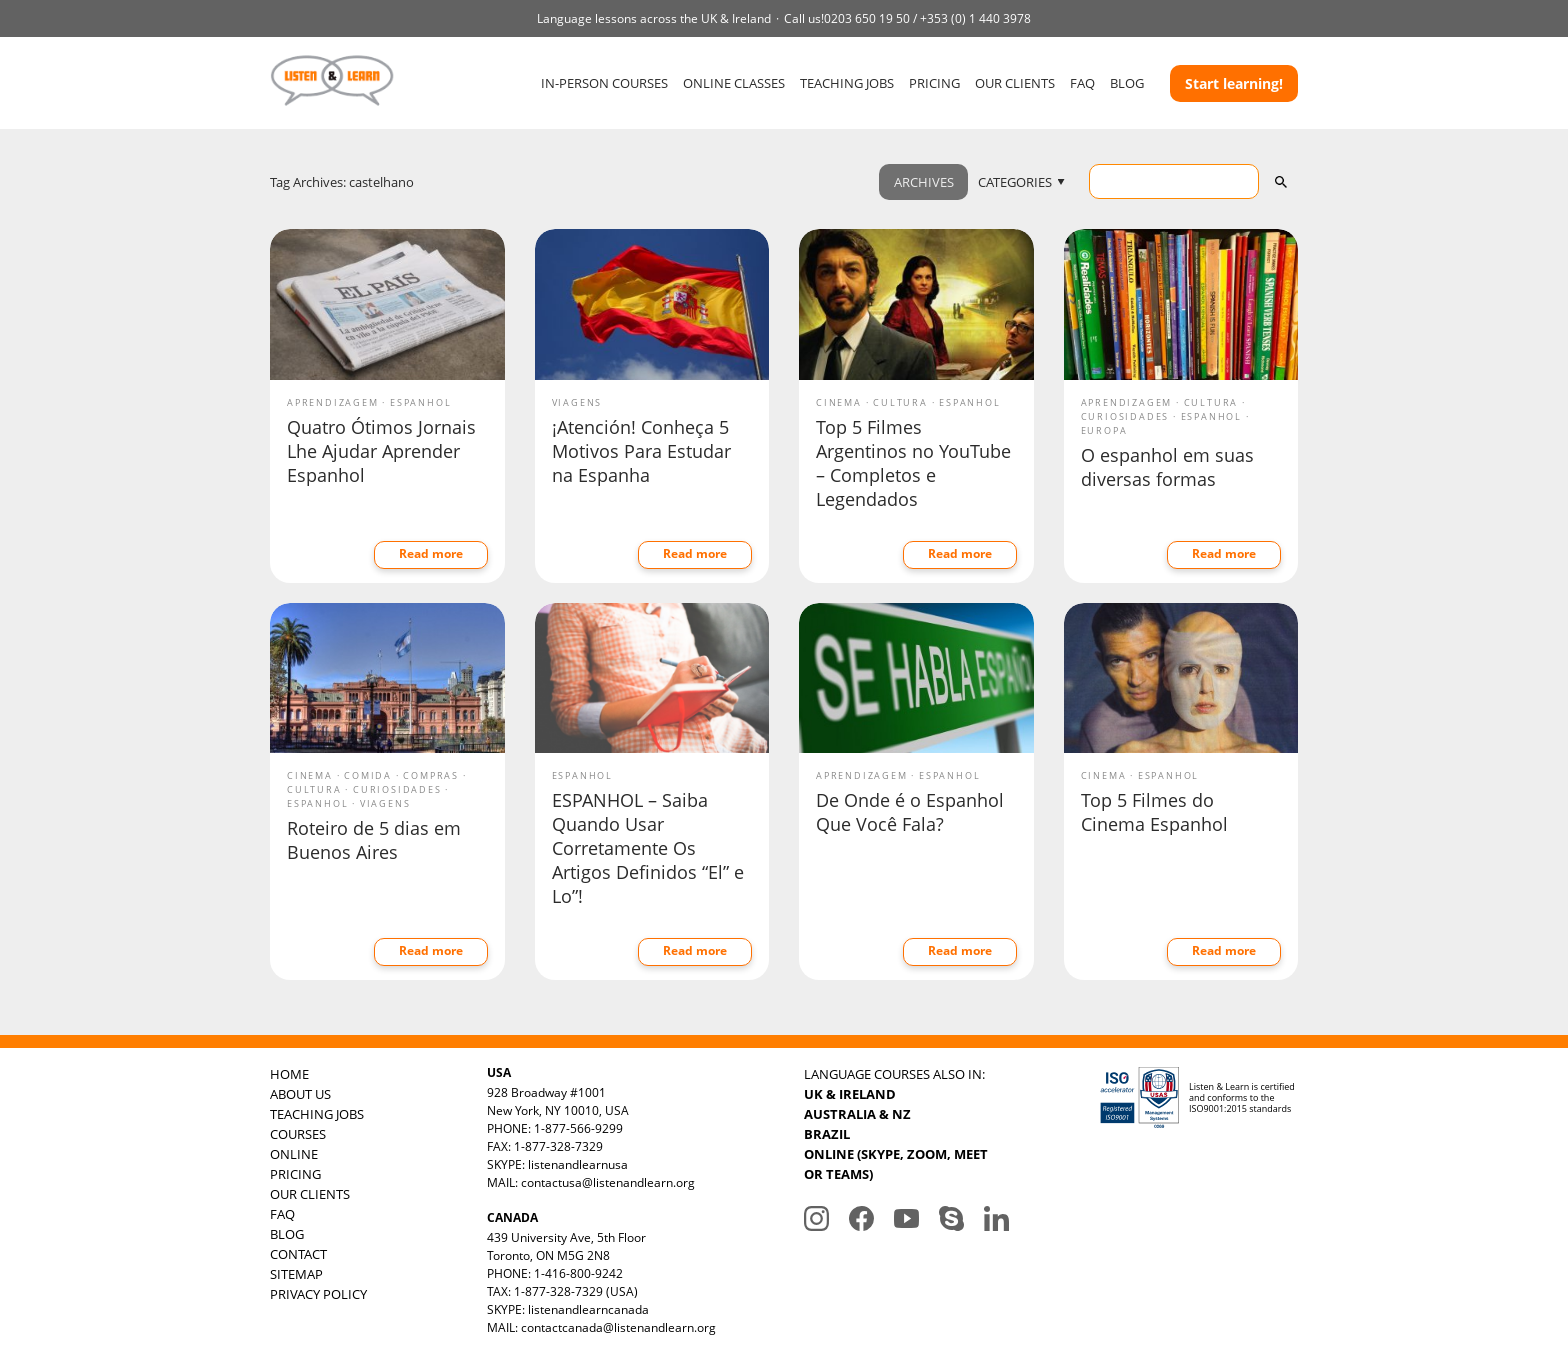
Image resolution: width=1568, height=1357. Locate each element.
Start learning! (1234, 83)
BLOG (1127, 83)
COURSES (298, 1134)
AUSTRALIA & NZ (857, 1114)
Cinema (839, 402)
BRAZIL (827, 1134)
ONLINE (294, 1154)
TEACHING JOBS (847, 83)
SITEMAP (296, 1274)
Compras (431, 775)
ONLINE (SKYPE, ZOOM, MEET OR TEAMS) (896, 1164)
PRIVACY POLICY (318, 1294)
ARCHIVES (924, 182)
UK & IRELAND (850, 1094)
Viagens (577, 402)
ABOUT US (300, 1094)
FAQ (1082, 83)
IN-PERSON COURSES (604, 83)
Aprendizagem (333, 402)
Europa (1104, 430)
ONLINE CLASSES (734, 83)
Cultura (900, 402)
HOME (289, 1074)
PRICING (934, 83)
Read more (431, 553)
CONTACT (298, 1254)
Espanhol (420, 402)
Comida (368, 775)
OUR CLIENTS (1015, 83)
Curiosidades (1125, 416)
